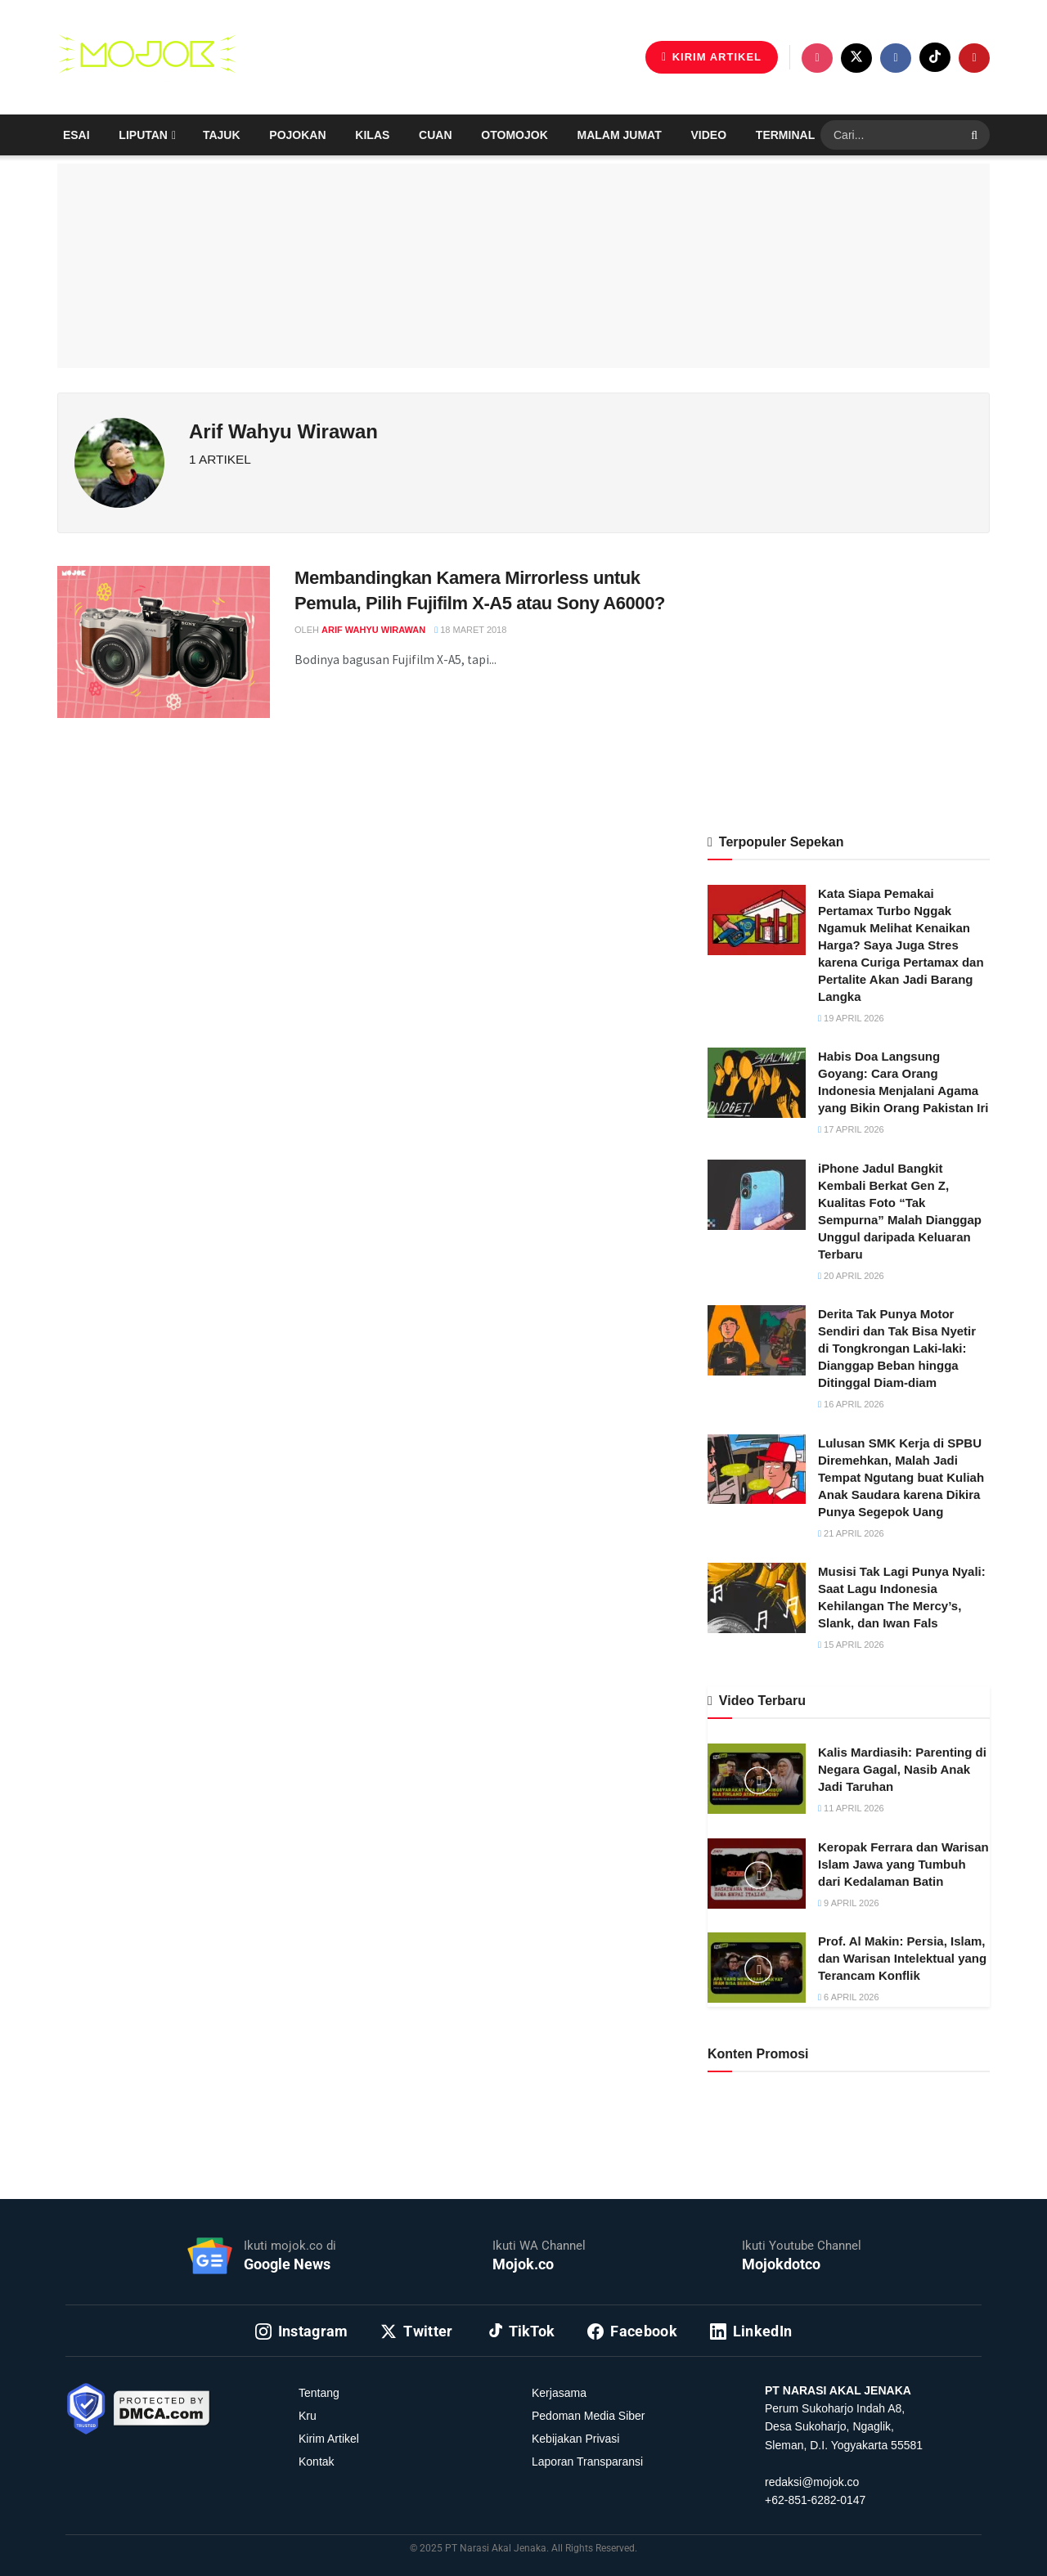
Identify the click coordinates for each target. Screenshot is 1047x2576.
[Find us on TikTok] (934, 57)
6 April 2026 (848, 1997)
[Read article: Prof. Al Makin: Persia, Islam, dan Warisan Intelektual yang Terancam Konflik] (757, 1967)
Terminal (785, 134)
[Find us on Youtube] (974, 58)
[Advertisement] (849, 680)
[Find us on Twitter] (856, 58)
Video (709, 134)
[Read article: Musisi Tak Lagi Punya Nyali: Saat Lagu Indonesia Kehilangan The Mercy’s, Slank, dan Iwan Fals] (757, 1598)
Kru (308, 2415)
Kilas (372, 134)
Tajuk (221, 134)
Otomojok (514, 134)
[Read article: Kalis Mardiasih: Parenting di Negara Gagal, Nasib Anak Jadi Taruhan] (757, 1779)
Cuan (435, 134)
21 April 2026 (851, 1533)
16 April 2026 (851, 1404)
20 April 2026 (851, 1276)
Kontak (317, 2461)
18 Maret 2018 (470, 630)
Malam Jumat (619, 134)
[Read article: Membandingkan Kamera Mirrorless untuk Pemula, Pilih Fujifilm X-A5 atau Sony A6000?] (163, 642)
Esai (76, 134)
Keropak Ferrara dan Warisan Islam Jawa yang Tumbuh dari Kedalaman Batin (903, 1864)
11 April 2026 (851, 1808)
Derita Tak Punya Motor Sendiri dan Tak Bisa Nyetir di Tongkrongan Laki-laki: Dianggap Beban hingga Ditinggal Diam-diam (897, 1348)
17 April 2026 (851, 1129)
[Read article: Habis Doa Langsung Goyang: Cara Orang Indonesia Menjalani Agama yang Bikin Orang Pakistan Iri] (757, 1083)
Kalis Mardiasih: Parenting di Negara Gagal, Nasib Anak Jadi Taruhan (902, 1769)
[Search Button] (976, 135)
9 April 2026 (848, 1903)
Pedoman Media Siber (588, 2415)
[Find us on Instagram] (817, 58)
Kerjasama (559, 2392)
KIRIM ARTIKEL (712, 57)
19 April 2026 (851, 1018)
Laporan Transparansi (587, 2461)
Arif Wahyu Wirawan (373, 630)
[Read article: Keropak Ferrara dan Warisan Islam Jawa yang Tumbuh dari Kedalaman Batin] (757, 1873)
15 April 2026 (851, 1644)
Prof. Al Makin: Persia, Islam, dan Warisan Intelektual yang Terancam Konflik (902, 1958)
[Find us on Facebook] (895, 58)
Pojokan (297, 134)
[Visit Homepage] (147, 57)
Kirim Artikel (329, 2438)
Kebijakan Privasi (575, 2438)
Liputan (143, 134)
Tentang (319, 2392)
